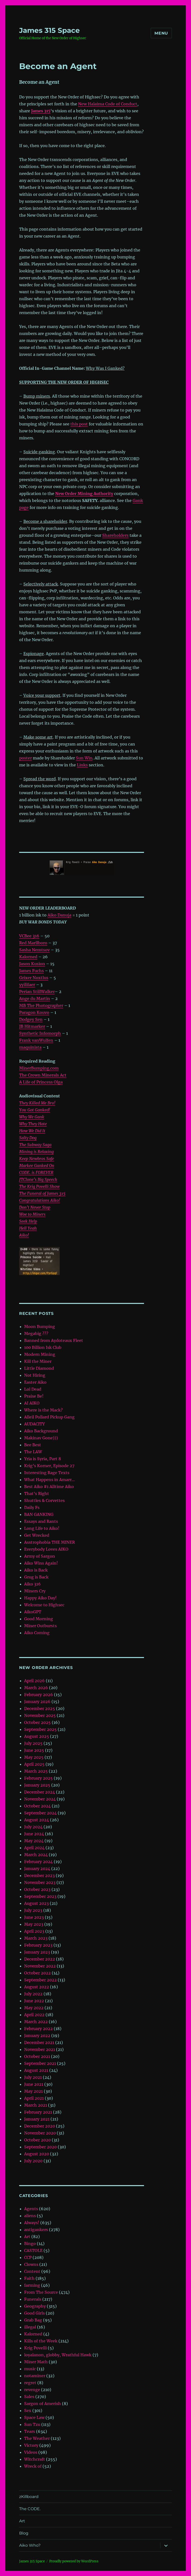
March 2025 (36, 1771)
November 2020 (40, 2132)
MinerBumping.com (39, 1068)
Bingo (30, 2243)
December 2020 (39, 2125)
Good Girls (34, 2313)
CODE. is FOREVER (36, 1172)
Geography (35, 2306)
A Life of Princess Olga (41, 1082)
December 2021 (39, 2042)
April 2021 (34, 2098)
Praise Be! (34, 1396)
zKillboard (29, 2496)
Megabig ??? (36, 1333)
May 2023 (33, 1924)
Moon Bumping (39, 1326)
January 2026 (37, 1701)
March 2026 (36, 1687)
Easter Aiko (35, 1382)
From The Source (41, 2292)
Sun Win (84, 757)
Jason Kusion (32, 963)
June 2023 (34, 1917)
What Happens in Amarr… (49, 1479)
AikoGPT (32, 1611)
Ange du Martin (34, 998)
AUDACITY (34, 1423)
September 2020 (40, 2146)
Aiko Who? (30, 2545)
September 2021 (40, 2063)
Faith (29, 2278)
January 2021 (36, 2119)
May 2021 (33, 2091)
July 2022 (33, 1993)
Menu (161, 33)
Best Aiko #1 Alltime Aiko (49, 1486)
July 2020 (33, 2160)
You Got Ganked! (34, 1109)
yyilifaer (27, 984)
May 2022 (34, 2007)
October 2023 (37, 1889)
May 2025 (34, 1757)
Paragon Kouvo (34, 1012)
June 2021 (33, 2084)
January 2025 (37, 1785)
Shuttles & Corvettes (44, 1500)
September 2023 (40, 1896)
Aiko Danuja (59, 915)
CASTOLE (33, 2250)
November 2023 (39, 1882)
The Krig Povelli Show (39, 1186)
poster (25, 757)
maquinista (30, 1047)
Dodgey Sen (31, 1019)
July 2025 (33, 1743)
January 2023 (37, 1952)
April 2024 (34, 1847)
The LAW (33, 1451)
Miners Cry (35, 1590)
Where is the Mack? (43, 1410)
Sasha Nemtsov (34, 949)
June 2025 (34, 1750)
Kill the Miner (37, 1361)
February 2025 (38, 1778)
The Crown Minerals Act (42, 1075)
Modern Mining (39, 1354)
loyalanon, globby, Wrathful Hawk (58, 2354)
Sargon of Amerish (42, 2403)
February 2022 (38, 2028)
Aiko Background (41, 1430)
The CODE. (30, 2508)
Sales (29, 2396)
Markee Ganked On (36, 1165)
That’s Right (36, 1493)
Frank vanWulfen (36, 1040)
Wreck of (33, 2466)
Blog (23, 2533)
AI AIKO (32, 1403)
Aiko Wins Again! (41, 1563)
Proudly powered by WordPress (73, 2561)
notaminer (34, 2375)
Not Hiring (34, 1375)
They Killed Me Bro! (37, 1102)
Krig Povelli (35, 2347)
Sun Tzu (32, 2424)
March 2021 (35, 2105)
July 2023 (33, 1910)
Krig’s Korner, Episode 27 (49, 1465)
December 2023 (39, 1875)
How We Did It (32, 1130)
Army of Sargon (39, 1556)
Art (27, 2236)
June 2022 (34, 2000)
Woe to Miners (32, 1214)
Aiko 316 (32, 1583)
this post (79, 423)
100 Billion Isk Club (42, 1347)
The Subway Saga (35, 1144)
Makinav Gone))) (41, 1437)
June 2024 (34, 1833)
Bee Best (32, 1444)
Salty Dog (28, 1137)
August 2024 (36, 1819)
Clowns (31, 2264)
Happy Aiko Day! (40, 1597)
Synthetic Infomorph (40, 1033)
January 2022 (37, 2035)
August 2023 (36, 1903)
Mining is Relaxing (36, 1151)
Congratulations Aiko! (39, 1200)
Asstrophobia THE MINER (49, 1542)
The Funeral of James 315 (42, 1193)
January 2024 (37, 1868)
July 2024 (33, 1826)
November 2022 (40, 1965)
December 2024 (39, 1791)
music (30, 2368)
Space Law (34, 2417)
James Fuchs (31, 970)
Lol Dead (32, 1389)
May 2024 (34, 1840)
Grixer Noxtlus (33, 977)
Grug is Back (36, 1577)
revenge (32, 2389)
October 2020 (37, 2139)
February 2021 (38, 2112)
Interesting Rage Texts (46, 1472)
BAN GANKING (38, 1514)
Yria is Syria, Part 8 (42, 1458)
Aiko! (24, 1235)
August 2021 (36, 2070)
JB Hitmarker (32, 1026)
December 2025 (39, 1708)
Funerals (32, 2299)
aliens (30, 2215)
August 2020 (36, 2153)
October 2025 (37, 1722)
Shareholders (115, 535)
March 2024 (36, 1854)
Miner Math (36, 2361)
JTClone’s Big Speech (38, 1179)
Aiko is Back (36, 1570)
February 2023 (38, 1945)
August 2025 (36, 1736)
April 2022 (34, 2014)
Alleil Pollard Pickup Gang (49, 1416)
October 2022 (37, 1972)
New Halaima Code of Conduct (107, 103)
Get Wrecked (36, 1535)
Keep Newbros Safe (36, 1158)
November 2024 (40, 1798)
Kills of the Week (40, 2340)
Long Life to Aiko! (41, 1528)
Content (32, 2271)
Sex (27, 2410)
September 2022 (40, 1979)
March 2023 (36, 1938)
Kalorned (28, 956)
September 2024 (40, 1812)
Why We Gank (31, 1116)
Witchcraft (34, 2459)
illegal (30, 2327)
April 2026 (34, 1680)
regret (30, 2382)
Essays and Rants (41, 1521)
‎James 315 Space (49, 30)
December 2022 (39, 1958)
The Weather (37, 2438)
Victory (31, 2445)
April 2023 (34, 1931)
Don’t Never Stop (34, 1207)
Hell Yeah (28, 1228)
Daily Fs (32, 1507)
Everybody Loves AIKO (46, 1549)
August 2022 (36, 1986)
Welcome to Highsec (44, 1604)
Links (82, 764)
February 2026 (38, 1694)
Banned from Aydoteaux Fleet (53, 1340)
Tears (29, 2431)
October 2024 (37, 1805)
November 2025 (40, 1715)
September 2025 (40, 1729)
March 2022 (36, 2021)
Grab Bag (33, 2320)
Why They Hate (33, 1123)
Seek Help (28, 1221)
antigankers (36, 2229)
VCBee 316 (29, 935)
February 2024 (38, 1861)
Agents (31, 2208)
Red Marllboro (33, 942)
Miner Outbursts (40, 1625)
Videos (30, 2452)
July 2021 (33, 2077)
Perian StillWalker (37, 991)
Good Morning (38, 1618)
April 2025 (34, 1764)
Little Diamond (39, 1368)
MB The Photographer (41, 1005)
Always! (31, 2222)
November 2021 (39, 2049)
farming (32, 2285)
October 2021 (37, 2056)
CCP (28, 2257)
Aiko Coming (36, 1632)
